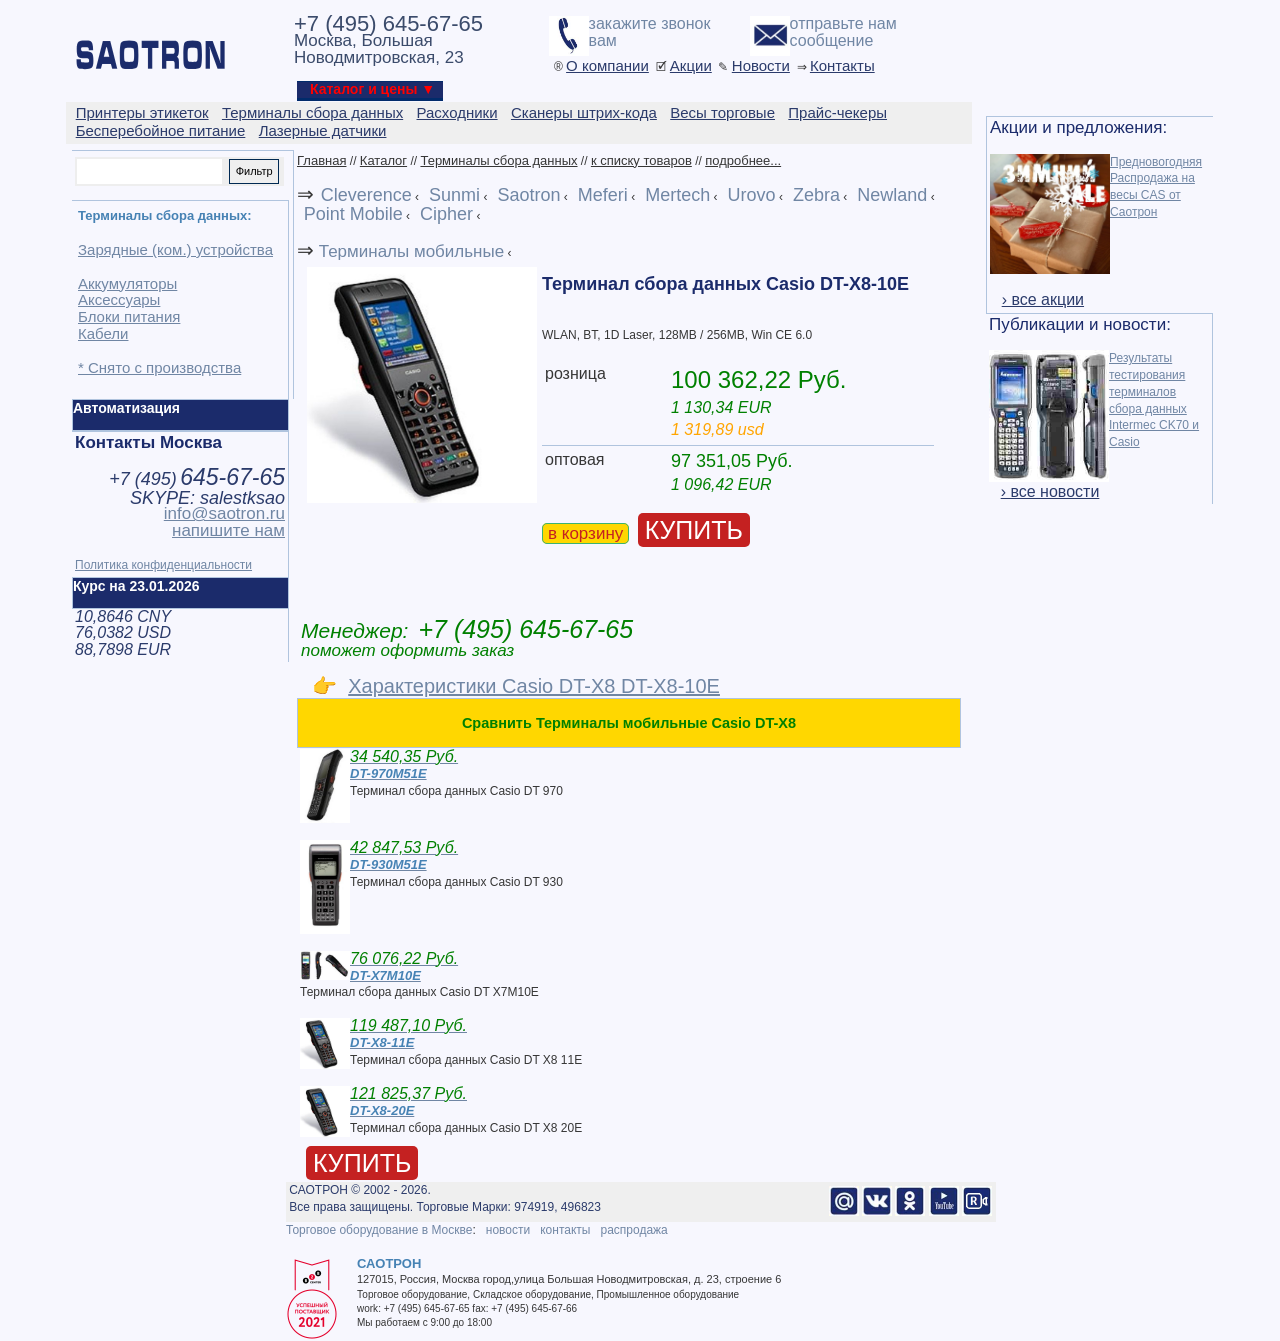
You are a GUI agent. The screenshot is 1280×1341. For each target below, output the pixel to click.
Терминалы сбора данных (498, 160)
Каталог (383, 160)
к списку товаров (641, 160)
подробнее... (743, 160)
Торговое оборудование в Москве (379, 1230)
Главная (321, 160)
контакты (565, 1230)
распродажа (633, 1230)
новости (508, 1230)
